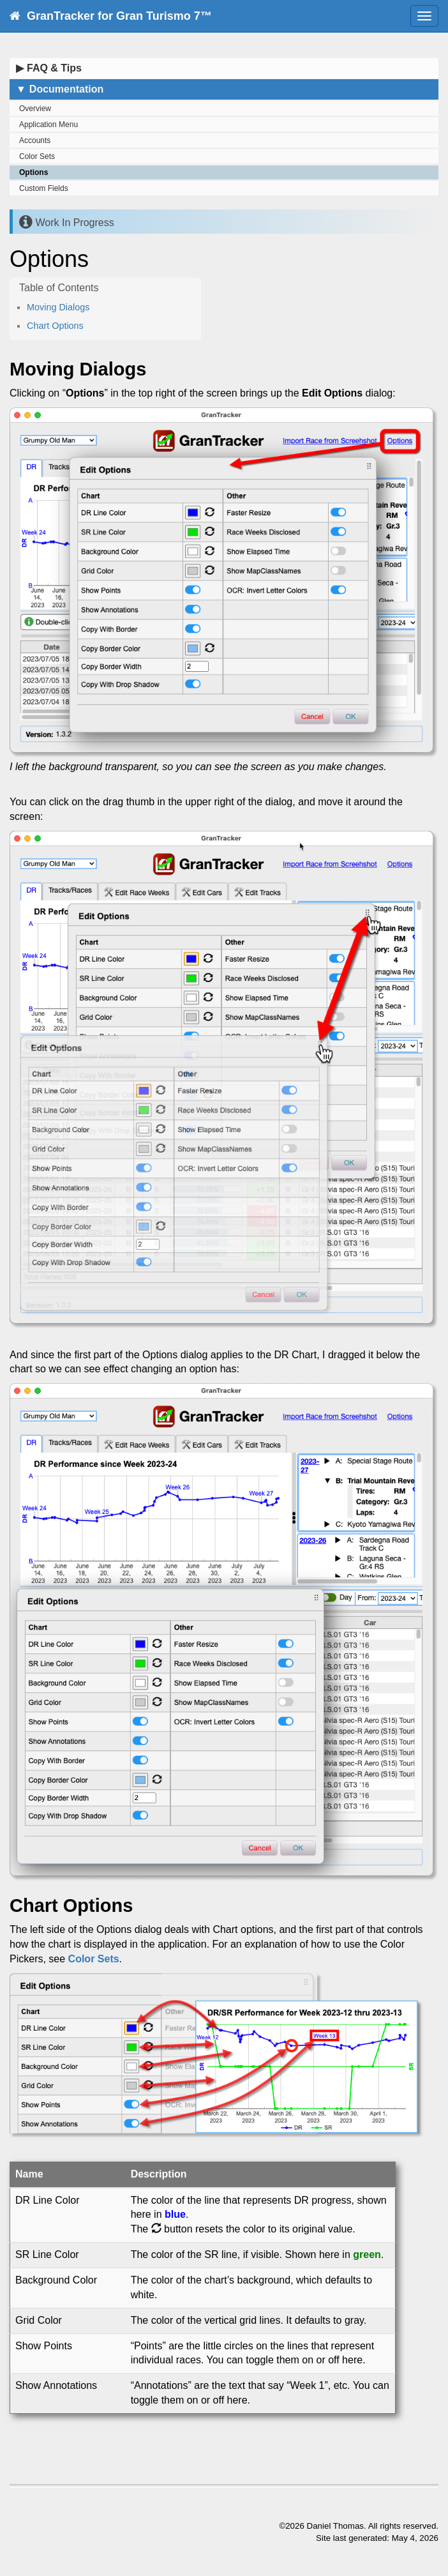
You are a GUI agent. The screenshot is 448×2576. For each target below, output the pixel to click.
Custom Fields (43, 188)
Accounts (34, 140)
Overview (35, 108)
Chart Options (55, 326)
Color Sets (37, 156)
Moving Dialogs (58, 307)
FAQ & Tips (49, 68)
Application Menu (48, 124)
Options (33, 172)
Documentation (59, 89)
